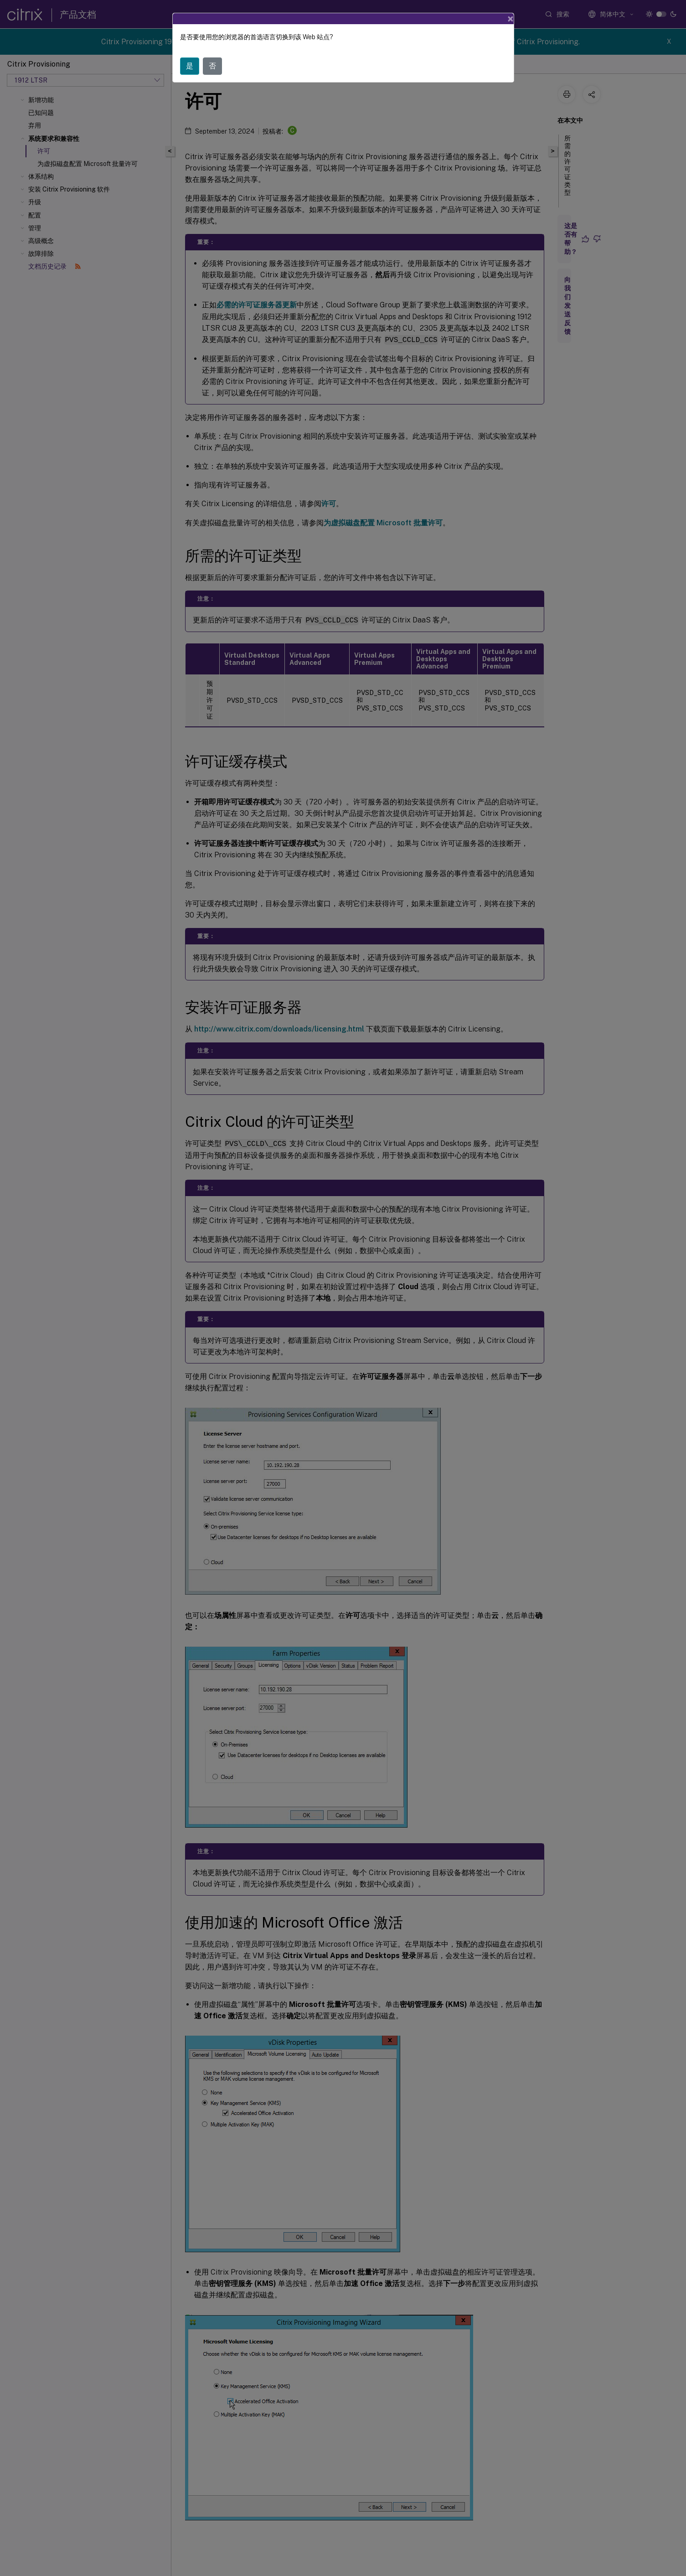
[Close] (510, 18)
